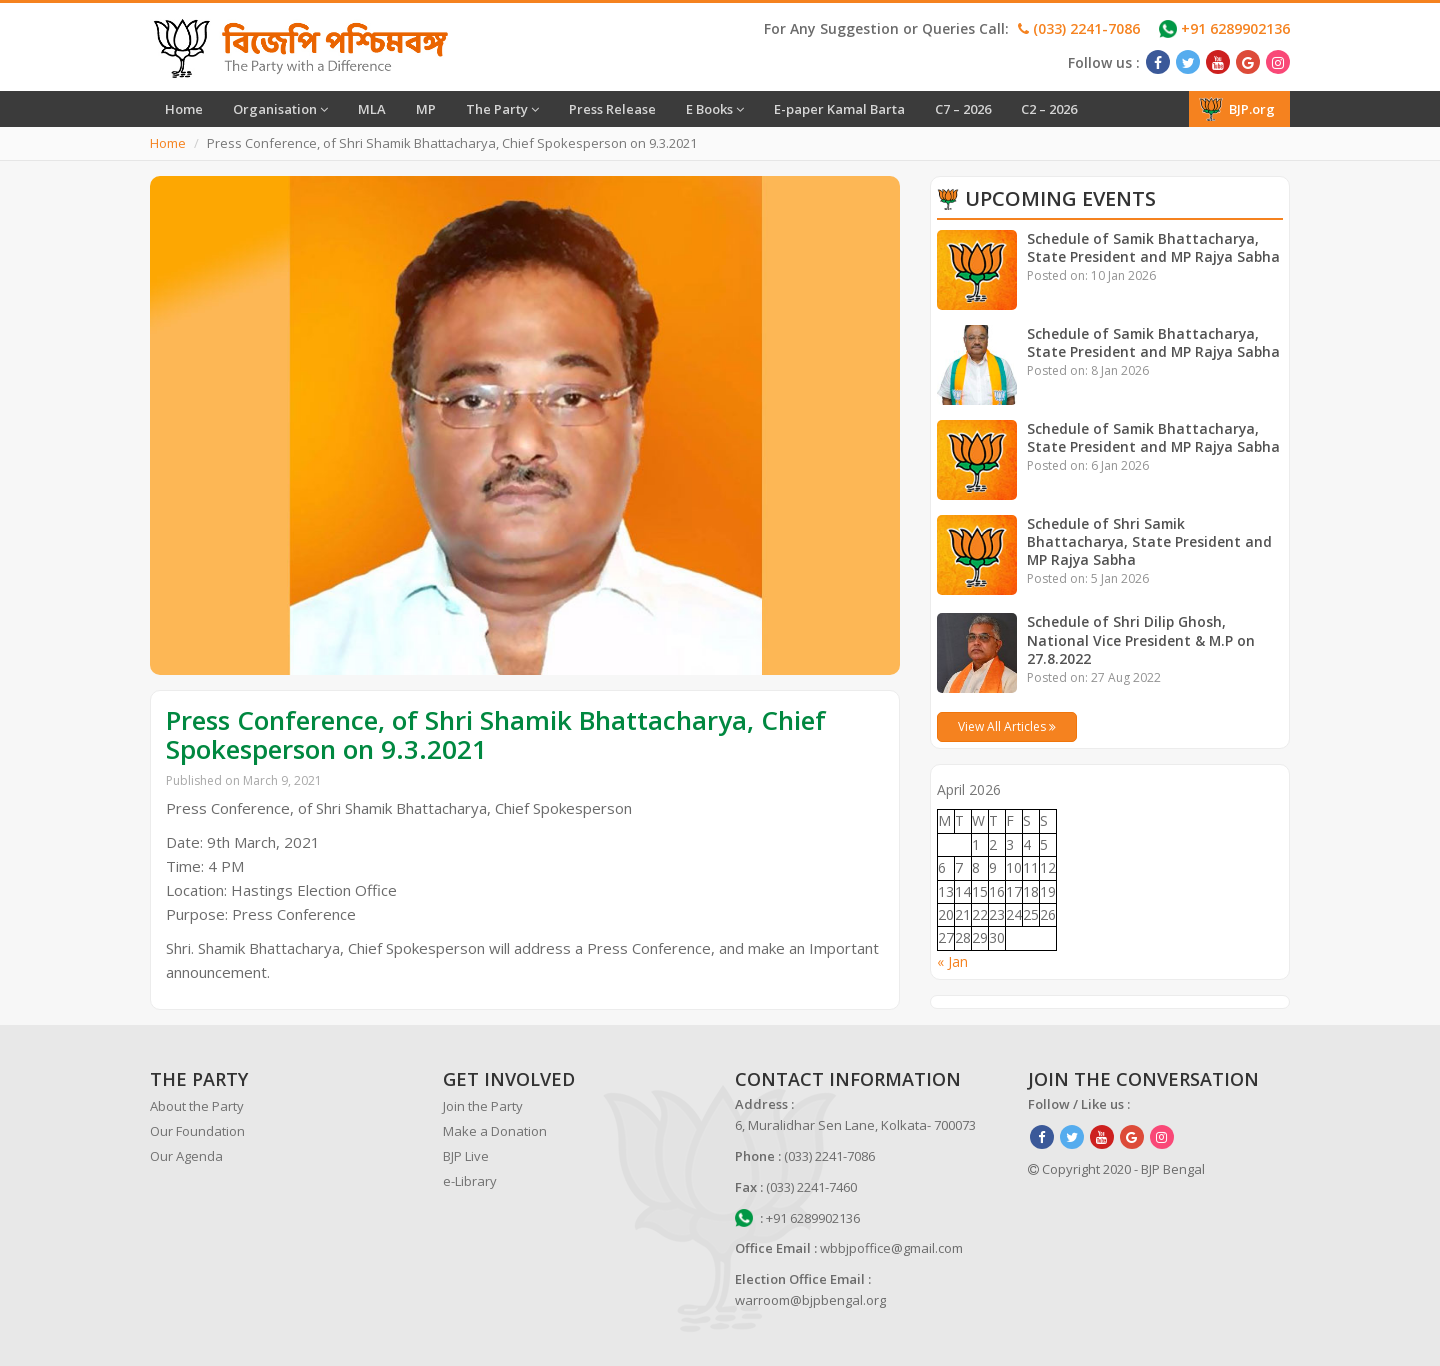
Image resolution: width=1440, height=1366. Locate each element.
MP (426, 109)
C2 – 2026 (1049, 109)
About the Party (197, 1106)
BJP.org (1237, 109)
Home (184, 109)
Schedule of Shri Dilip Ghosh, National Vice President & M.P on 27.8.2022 (1141, 639)
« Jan (952, 961)
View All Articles (1007, 726)
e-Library (470, 1181)
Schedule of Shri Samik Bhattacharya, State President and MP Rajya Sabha (1150, 541)
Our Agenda (186, 1156)
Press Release (612, 109)
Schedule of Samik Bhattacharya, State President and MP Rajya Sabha (1155, 247)
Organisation (280, 109)
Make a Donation (495, 1131)
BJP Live (466, 1156)
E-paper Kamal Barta (839, 109)
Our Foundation (197, 1131)
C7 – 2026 (963, 109)
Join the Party (483, 1106)
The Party (502, 109)
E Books (715, 109)
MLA (372, 109)
